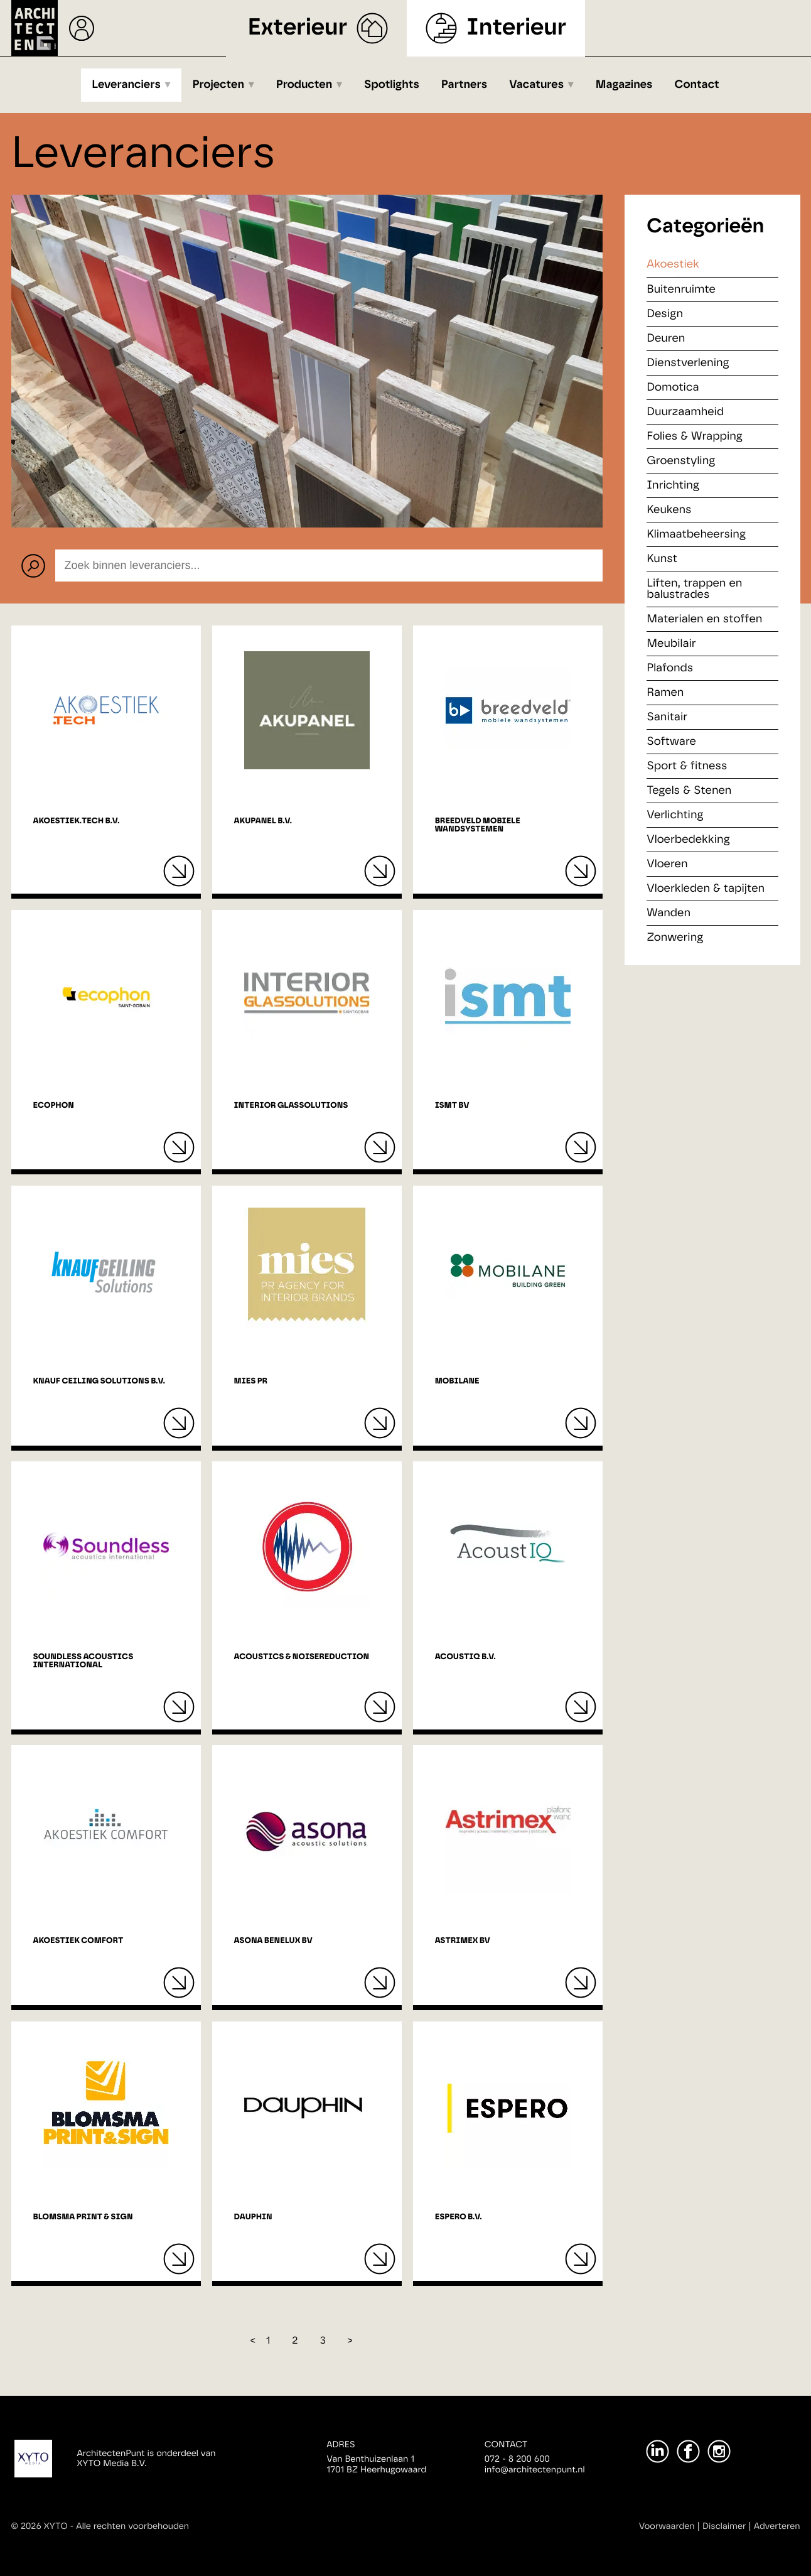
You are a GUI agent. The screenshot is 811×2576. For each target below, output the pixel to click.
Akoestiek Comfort (78, 1941)
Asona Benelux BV (273, 1941)
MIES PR (250, 1381)
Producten (304, 84)
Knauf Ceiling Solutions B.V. (99, 1381)
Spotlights (391, 84)
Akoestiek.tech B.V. (76, 821)
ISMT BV (452, 1105)
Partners (464, 84)
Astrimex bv (462, 1941)
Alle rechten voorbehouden (132, 2526)
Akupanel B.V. (263, 821)
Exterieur (298, 28)
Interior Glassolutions (291, 1105)
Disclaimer (724, 2526)
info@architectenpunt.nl (535, 2469)
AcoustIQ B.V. (465, 1657)
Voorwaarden (667, 2526)
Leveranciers (126, 84)
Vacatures (536, 84)
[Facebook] (688, 2451)
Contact (697, 84)
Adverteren (777, 2526)
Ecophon (53, 1105)
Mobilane (457, 1381)
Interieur (516, 28)
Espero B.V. (458, 2217)
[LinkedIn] (657, 2451)
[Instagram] (719, 2451)
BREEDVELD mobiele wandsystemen (477, 825)
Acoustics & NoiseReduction (302, 1657)
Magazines (624, 84)
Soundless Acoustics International (83, 1661)
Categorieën (705, 227)
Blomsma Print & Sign (83, 2217)
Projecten (219, 84)
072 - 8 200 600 (517, 2459)
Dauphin (253, 2217)
